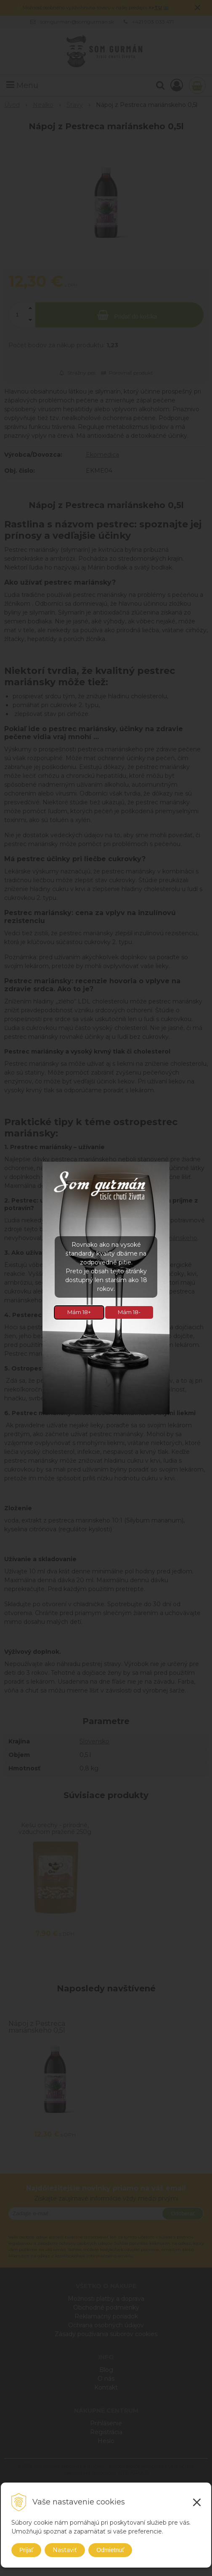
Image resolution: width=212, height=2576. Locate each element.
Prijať (26, 2550)
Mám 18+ (79, 1312)
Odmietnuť (110, 2550)
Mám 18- (129, 1312)
